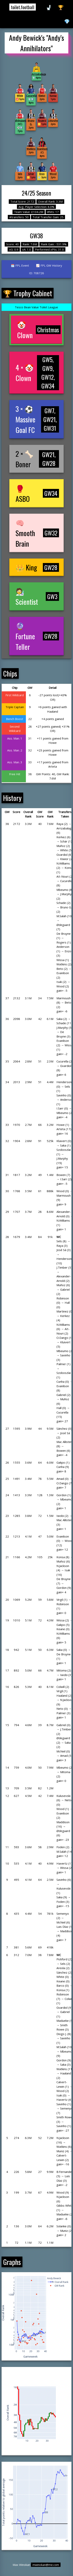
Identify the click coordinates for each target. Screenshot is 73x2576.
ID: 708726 (36, 273)
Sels (20, 174)
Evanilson (42, 149)
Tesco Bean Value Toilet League (36, 307)
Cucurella (31, 95)
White (20, 95)
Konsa (53, 95)
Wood (53, 174)
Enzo (42, 174)
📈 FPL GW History (49, 265)
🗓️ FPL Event (20, 265)
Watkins (31, 149)
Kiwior (42, 95)
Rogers (42, 120)
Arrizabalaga (39, 74)
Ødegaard (21, 120)
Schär (31, 174)
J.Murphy (53, 120)
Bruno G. (31, 122)
